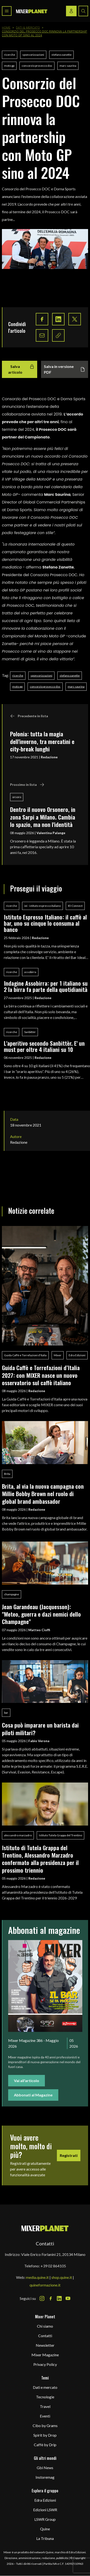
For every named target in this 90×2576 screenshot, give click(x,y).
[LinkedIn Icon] (59, 2298)
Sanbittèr (30, 1032)
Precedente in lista (29, 716)
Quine (45, 2529)
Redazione (49, 757)
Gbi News (45, 2467)
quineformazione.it (45, 2285)
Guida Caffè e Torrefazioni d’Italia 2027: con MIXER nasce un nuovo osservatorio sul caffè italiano (41, 1375)
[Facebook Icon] (50, 2298)
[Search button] (83, 11)
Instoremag (45, 2477)
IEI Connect (75, 906)
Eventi (45, 2416)
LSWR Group (45, 2519)
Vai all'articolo (26, 2080)
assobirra (30, 972)
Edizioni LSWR (45, 2509)
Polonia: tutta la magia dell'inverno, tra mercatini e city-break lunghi (42, 741)
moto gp (9, 65)
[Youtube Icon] (68, 2298)
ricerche (9, 54)
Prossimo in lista (27, 784)
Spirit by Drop (45, 2435)
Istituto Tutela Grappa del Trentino (60, 1835)
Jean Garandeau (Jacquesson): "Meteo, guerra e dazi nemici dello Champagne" (41, 1614)
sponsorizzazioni (33, 54)
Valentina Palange (50, 833)
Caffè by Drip (45, 2444)
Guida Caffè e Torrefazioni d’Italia (25, 1355)
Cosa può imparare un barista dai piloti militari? (40, 1729)
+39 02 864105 (53, 2266)
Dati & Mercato (28, 27)
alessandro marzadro (18, 1835)
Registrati (69, 2155)
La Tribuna (45, 2538)
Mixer (57, 1355)
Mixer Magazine (45, 2354)
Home (6, 27)
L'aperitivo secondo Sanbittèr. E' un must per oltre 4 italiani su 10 (44, 1046)
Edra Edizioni (77, 1355)
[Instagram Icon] (42, 2298)
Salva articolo (21, 369)
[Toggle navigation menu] (7, 11)
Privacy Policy (45, 2364)
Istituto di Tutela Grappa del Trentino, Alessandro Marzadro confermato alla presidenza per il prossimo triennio (40, 1858)
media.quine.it (37, 2277)
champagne (11, 1594)
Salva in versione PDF (64, 369)
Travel (45, 2406)
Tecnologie (45, 2397)
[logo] (31, 11)
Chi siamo (45, 2326)
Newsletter (45, 2345)
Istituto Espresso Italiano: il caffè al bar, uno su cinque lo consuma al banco (45, 923)
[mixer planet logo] (45, 2228)
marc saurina (68, 65)
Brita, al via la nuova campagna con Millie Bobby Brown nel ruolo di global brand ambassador (43, 1493)
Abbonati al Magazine (33, 2095)
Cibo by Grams (45, 2425)
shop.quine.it (61, 2277)
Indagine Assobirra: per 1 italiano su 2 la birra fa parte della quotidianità (46, 986)
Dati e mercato (45, 2387)
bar (6, 1712)
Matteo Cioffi (39, 1630)
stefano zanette (61, 54)
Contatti (45, 2335)
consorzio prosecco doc (37, 65)
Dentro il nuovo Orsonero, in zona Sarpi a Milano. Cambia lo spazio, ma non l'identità (42, 817)
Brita (7, 1474)
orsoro (16, 797)
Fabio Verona (38, 1741)
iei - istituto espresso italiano (42, 906)
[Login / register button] (71, 11)
